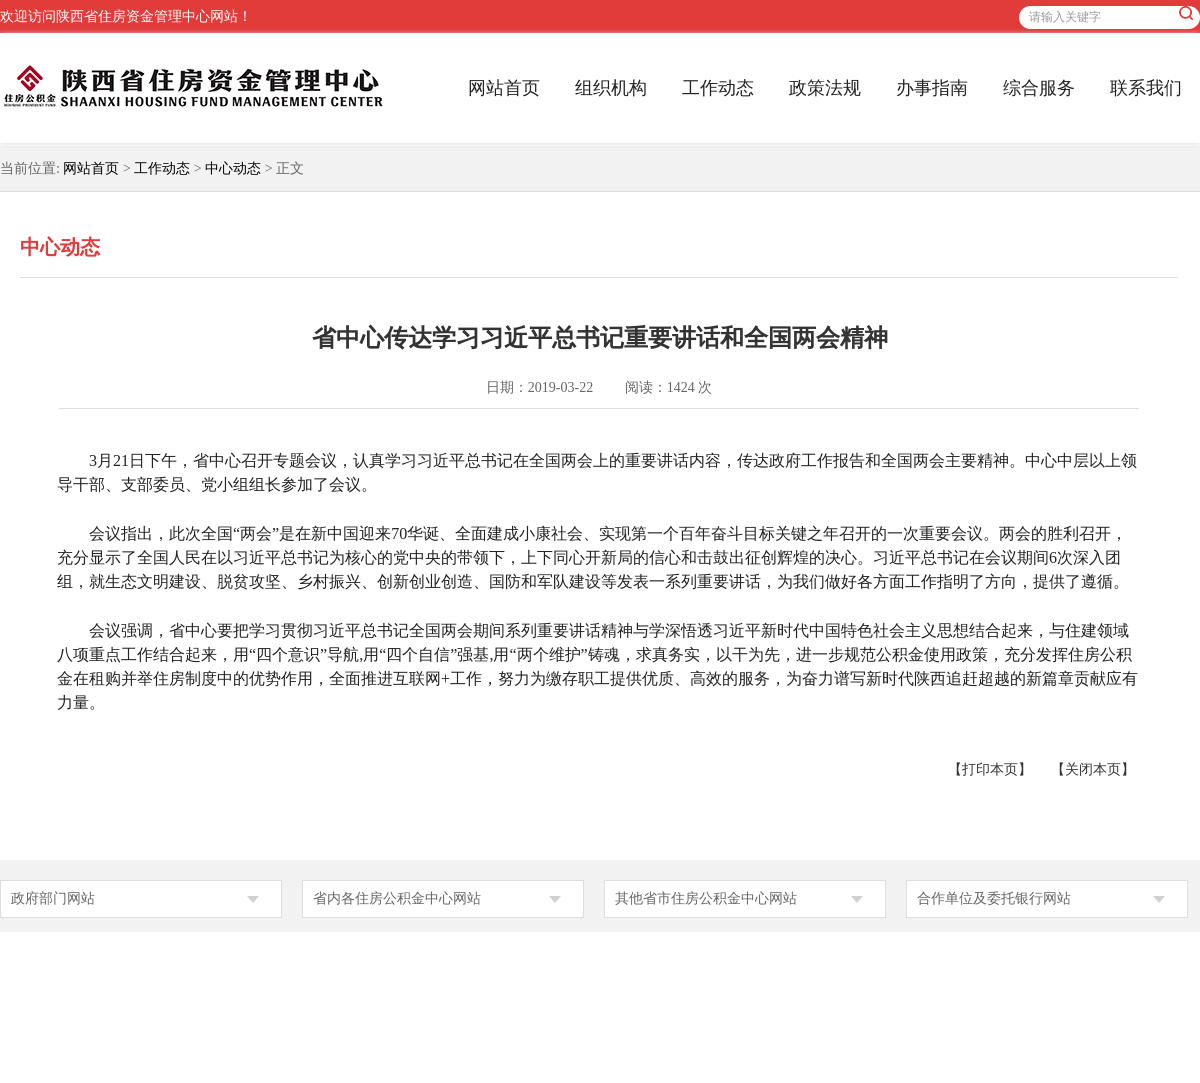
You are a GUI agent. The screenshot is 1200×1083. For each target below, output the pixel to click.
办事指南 (932, 88)
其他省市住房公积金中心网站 (706, 898)
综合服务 (1039, 88)
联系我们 (1146, 88)
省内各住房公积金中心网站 (397, 898)
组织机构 (611, 88)
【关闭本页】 (1093, 769)
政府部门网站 (53, 898)
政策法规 (825, 88)
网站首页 (504, 88)
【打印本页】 (990, 769)
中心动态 (233, 168)
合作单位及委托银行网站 (994, 898)
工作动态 (718, 88)
